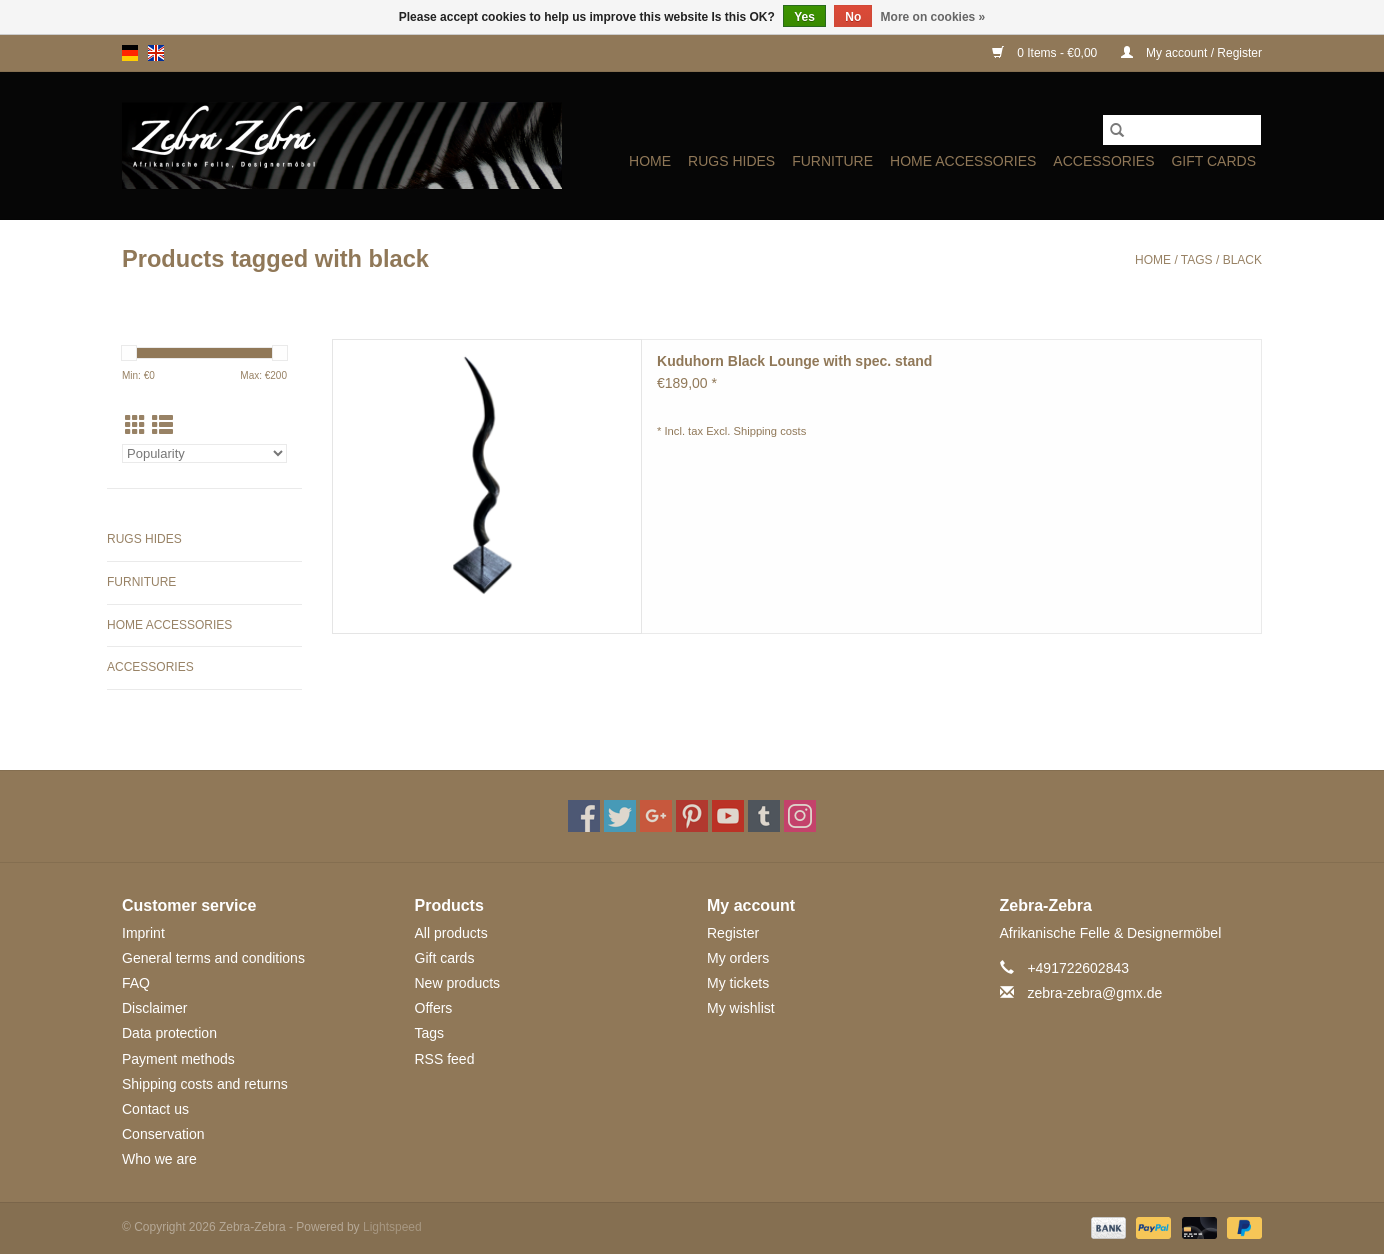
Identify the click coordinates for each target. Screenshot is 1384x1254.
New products (458, 983)
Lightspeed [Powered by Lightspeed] (392, 1227)
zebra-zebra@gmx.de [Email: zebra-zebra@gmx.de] (1094, 993)
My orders (738, 958)
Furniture (832, 161)
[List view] (162, 425)
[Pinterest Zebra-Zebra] (692, 816)
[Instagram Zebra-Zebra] (800, 816)
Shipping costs (770, 431)
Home (650, 161)
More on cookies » (933, 17)
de (130, 53)
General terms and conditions (213, 958)
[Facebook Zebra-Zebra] (584, 816)
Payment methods (178, 1059)
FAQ (136, 983)
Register (733, 933)
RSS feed (445, 1059)
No (853, 17)
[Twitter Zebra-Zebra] (620, 816)
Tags (1197, 260)
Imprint (143, 933)
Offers (434, 1008)
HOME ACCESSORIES (963, 161)
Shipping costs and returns (205, 1084)
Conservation (163, 1134)
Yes (804, 17)
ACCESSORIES (1103, 161)
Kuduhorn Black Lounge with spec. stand (794, 361)
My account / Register (1191, 53)
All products (451, 933)
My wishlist (741, 1008)
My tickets (738, 983)
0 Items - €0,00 (1046, 53)
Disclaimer (154, 1008)
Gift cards (1213, 161)
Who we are (159, 1159)
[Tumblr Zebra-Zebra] (764, 816)
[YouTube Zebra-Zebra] (728, 816)
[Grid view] (135, 425)
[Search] (1182, 130)
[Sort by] (204, 453)
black (1242, 260)
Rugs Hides (731, 161)
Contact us (155, 1109)
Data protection (169, 1033)
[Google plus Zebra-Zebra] (656, 816)
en (156, 53)
